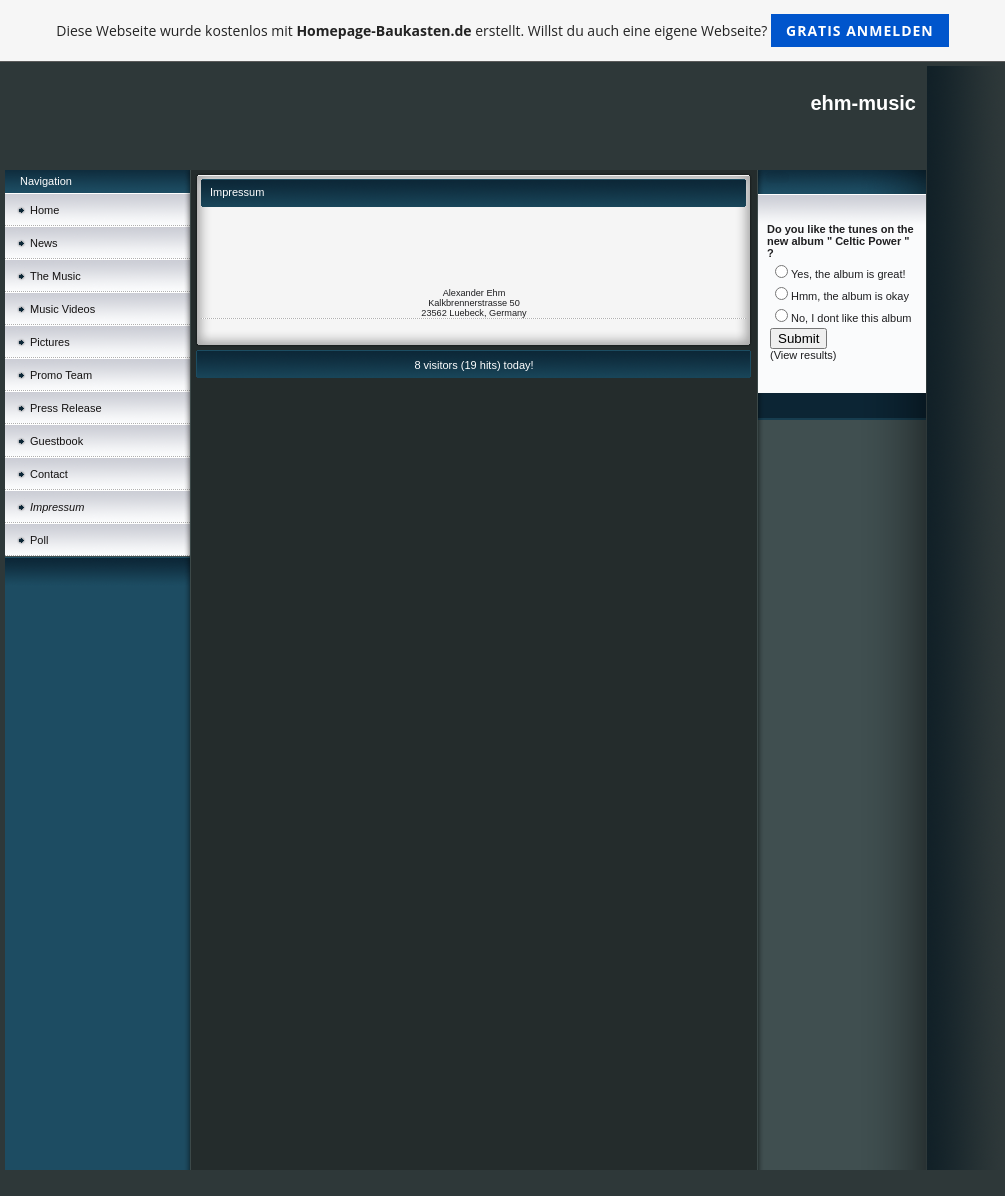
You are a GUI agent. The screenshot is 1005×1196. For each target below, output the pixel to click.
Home (44, 210)
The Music (55, 276)
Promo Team (61, 375)
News (44, 243)
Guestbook (56, 441)
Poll (39, 540)
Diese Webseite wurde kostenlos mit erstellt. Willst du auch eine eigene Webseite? (502, 30)
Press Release (66, 408)
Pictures (50, 342)
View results (803, 355)
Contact (49, 474)
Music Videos (62, 309)
